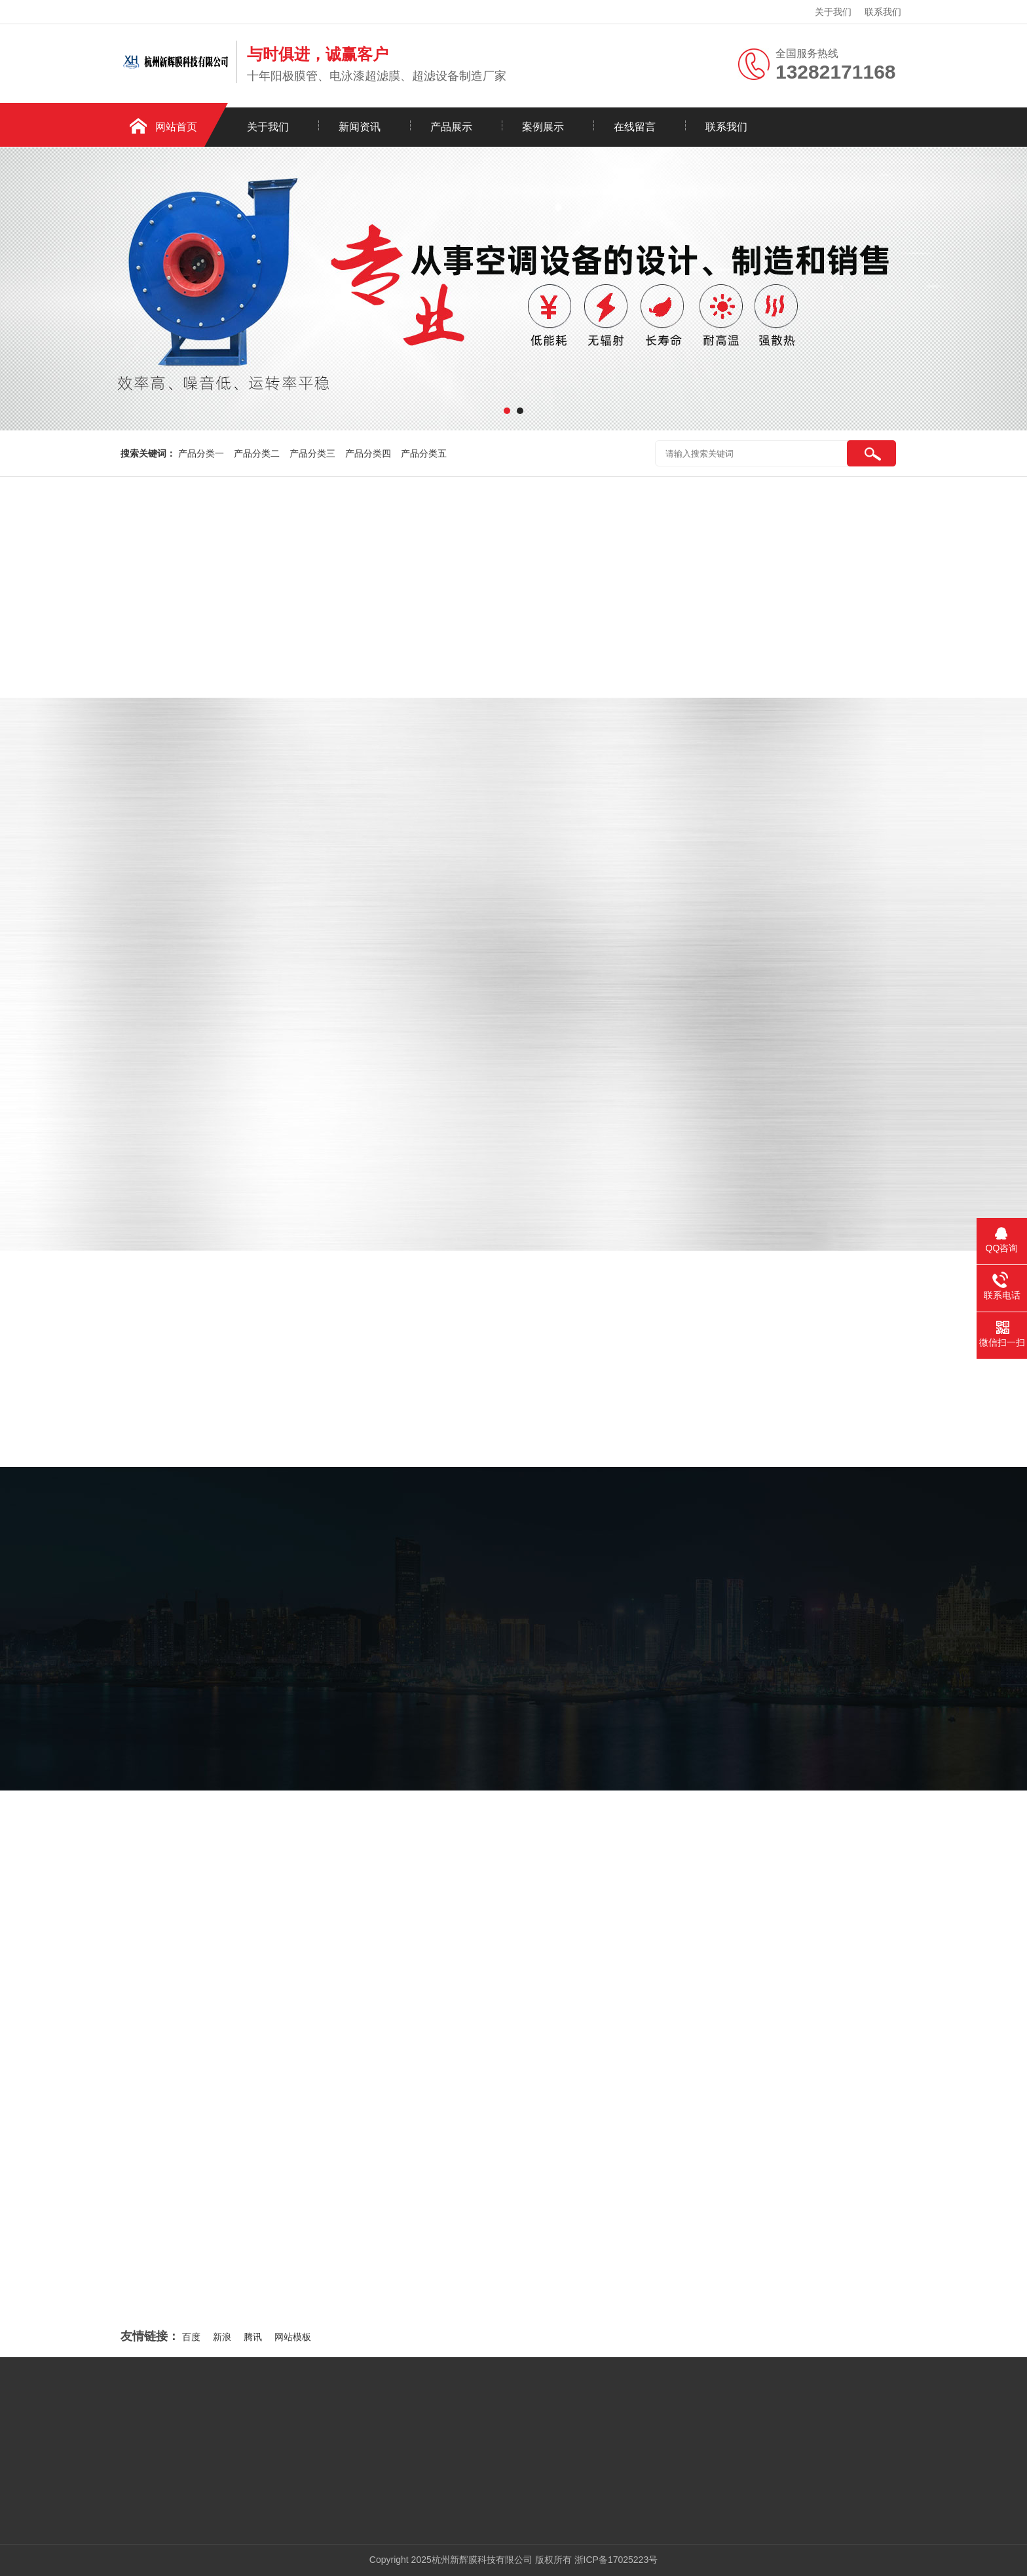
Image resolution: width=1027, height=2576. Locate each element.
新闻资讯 (360, 126)
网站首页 (176, 126)
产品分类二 (257, 453)
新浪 (222, 2337)
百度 (191, 2337)
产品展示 (451, 126)
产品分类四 (368, 453)
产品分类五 (424, 453)
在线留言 (635, 126)
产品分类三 (312, 453)
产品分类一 (201, 453)
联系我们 (883, 12)
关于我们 (833, 12)
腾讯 (253, 2337)
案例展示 (543, 126)
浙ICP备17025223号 (616, 2559)
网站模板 (292, 2337)
